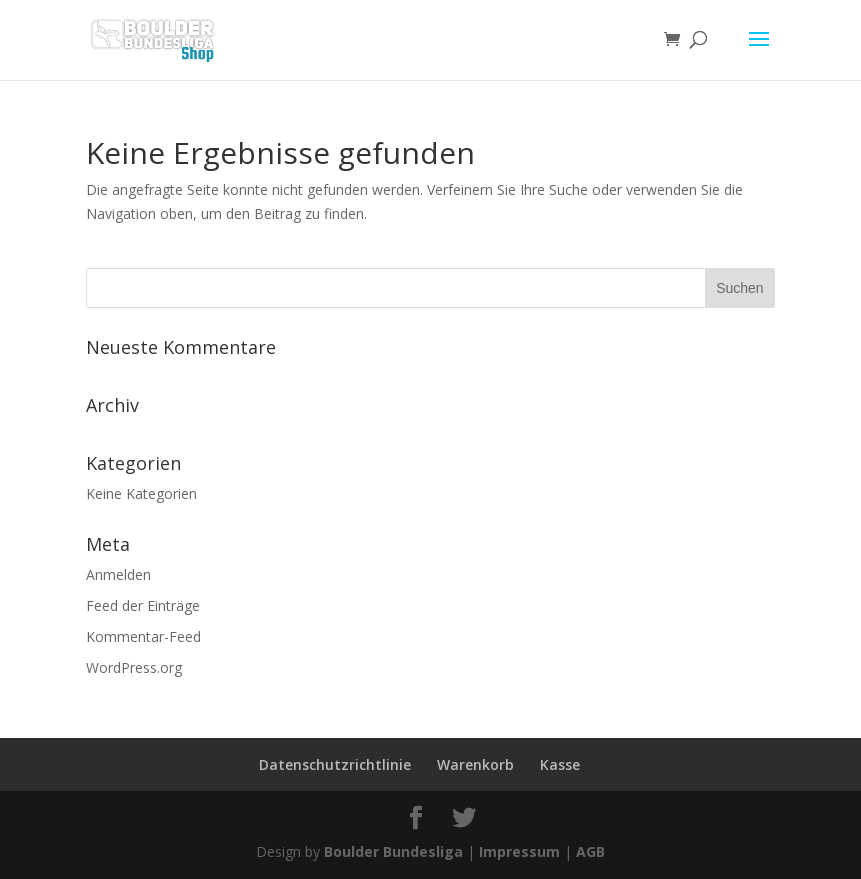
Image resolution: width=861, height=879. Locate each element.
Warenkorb (475, 764)
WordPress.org (134, 667)
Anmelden (118, 574)
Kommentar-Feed (143, 636)
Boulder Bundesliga (393, 851)
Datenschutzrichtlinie (335, 764)
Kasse (560, 764)
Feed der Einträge (143, 605)
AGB (590, 851)
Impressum (519, 851)
